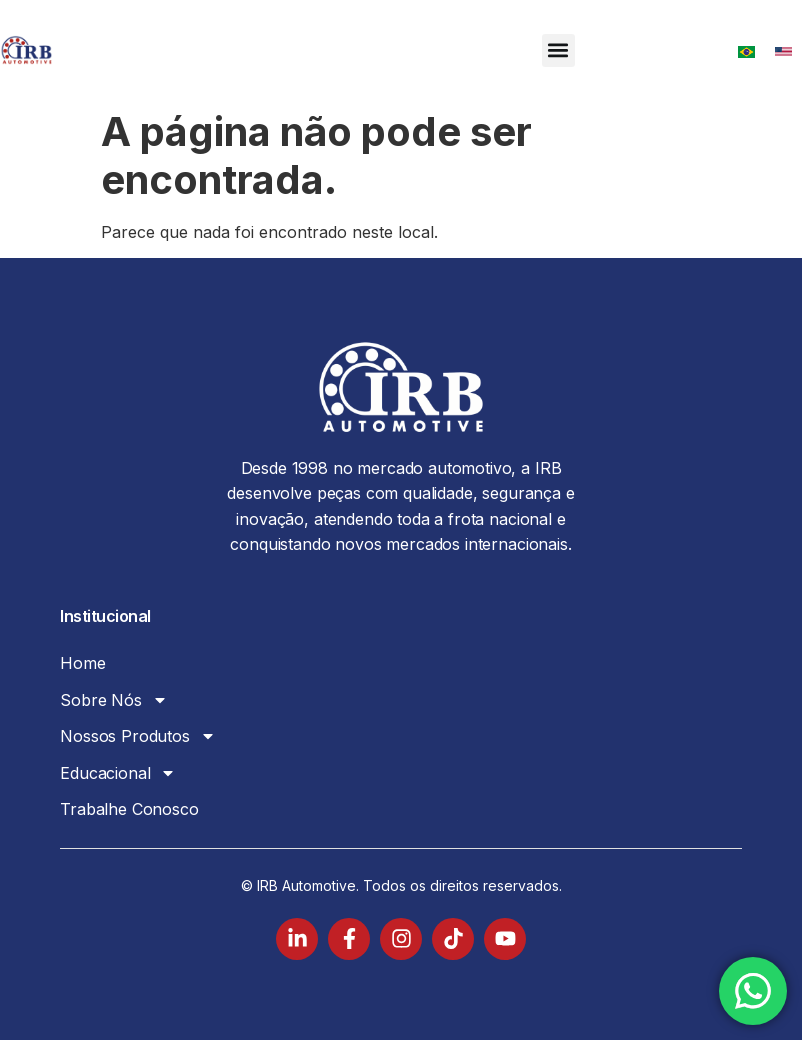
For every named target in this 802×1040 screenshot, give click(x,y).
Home (82, 663)
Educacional (118, 773)
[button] (558, 50)
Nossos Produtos (138, 736)
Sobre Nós (114, 700)
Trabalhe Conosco (129, 809)
